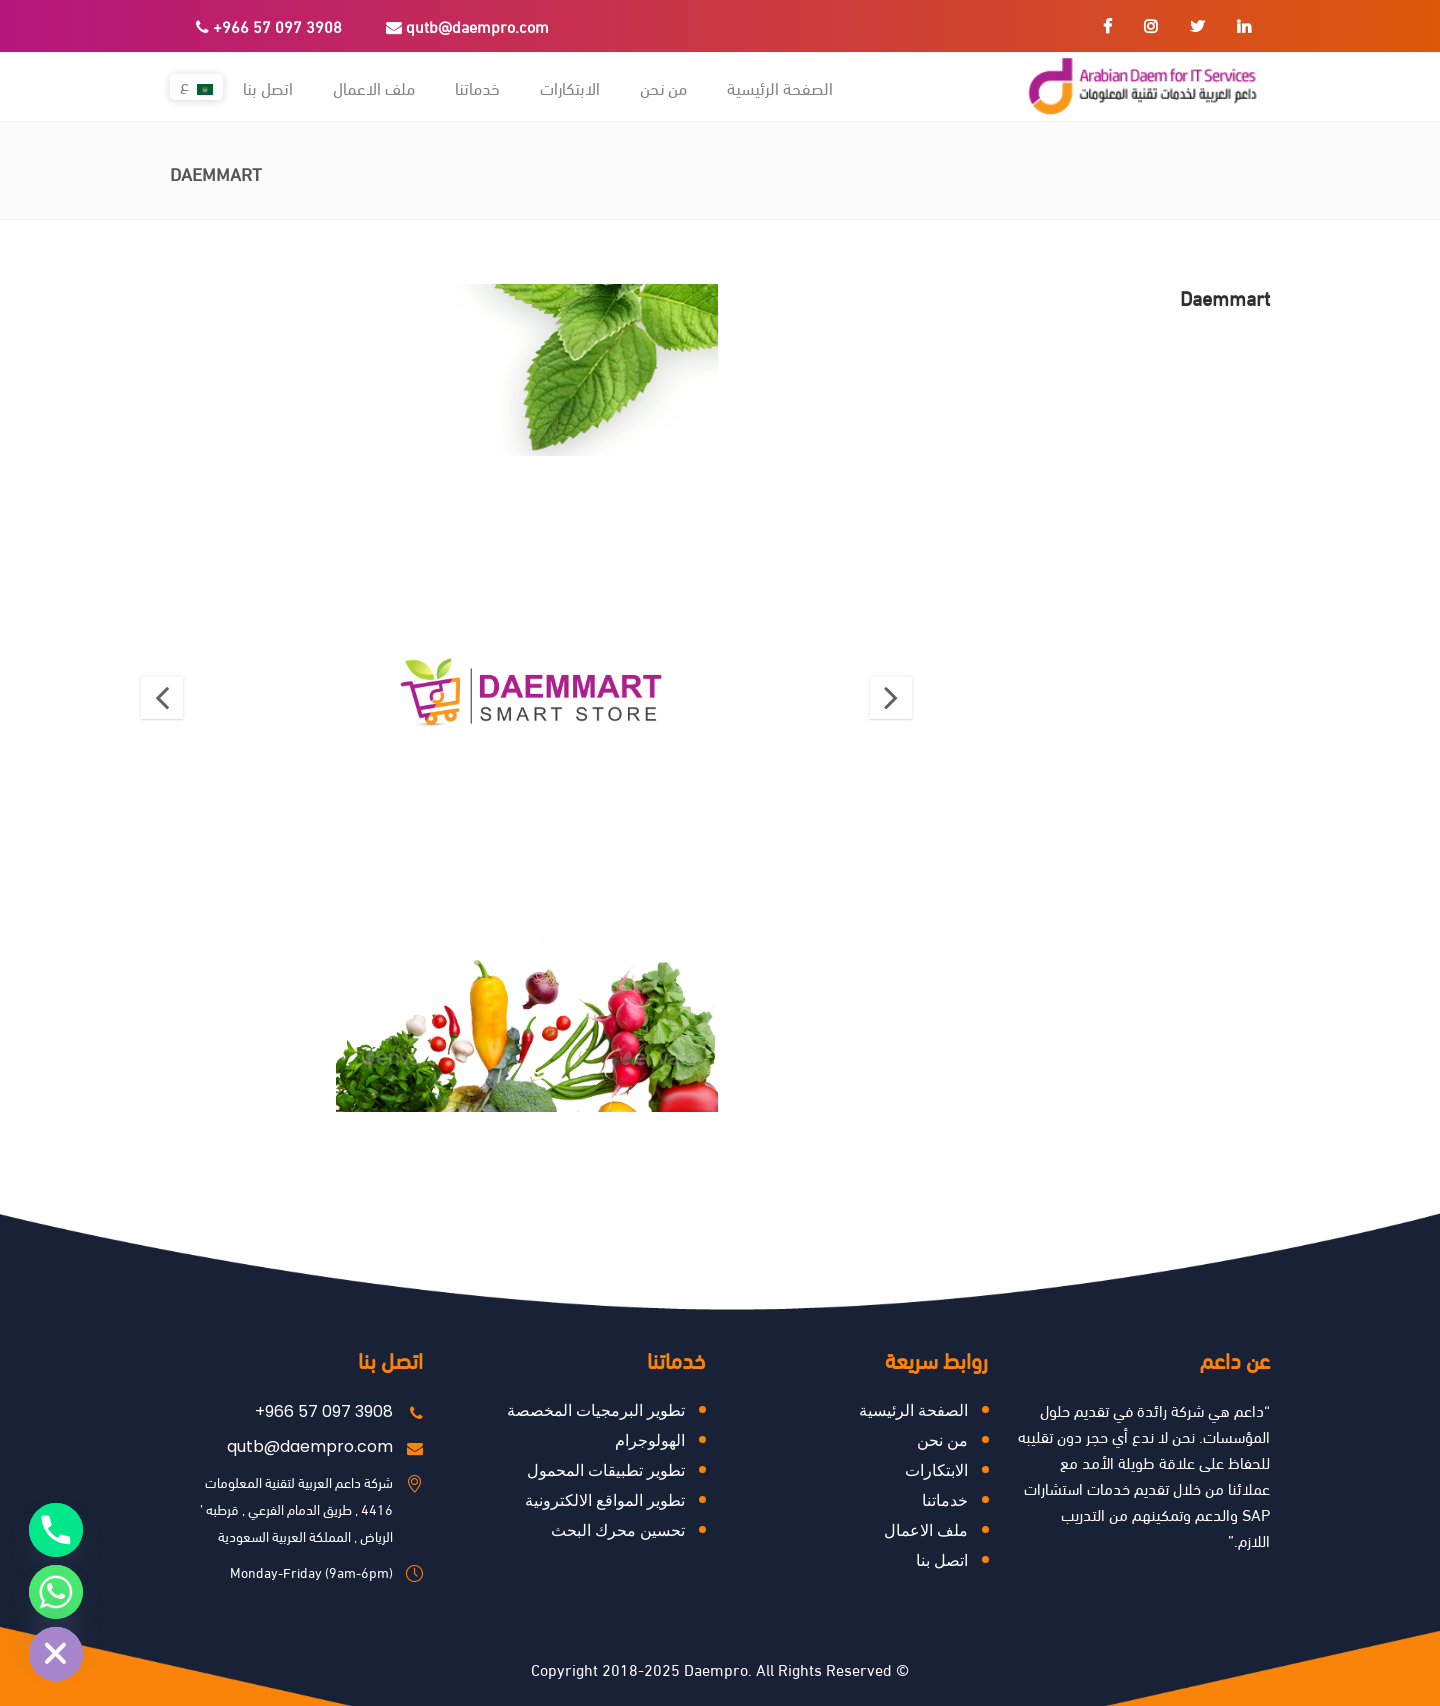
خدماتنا (945, 1500)
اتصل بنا (942, 1560)
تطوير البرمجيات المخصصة (596, 1410)
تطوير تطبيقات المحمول (606, 1470)
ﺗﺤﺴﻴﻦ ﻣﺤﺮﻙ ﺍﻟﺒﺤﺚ (618, 1530)
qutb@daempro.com (467, 25)
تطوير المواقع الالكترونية (605, 1500)
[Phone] (56, 1530)
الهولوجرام (650, 1440)
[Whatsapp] (56, 1592)
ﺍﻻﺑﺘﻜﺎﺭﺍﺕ (936, 1470)
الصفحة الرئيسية (913, 1410)
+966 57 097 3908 (269, 25)
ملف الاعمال (926, 1530)
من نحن (942, 1440)
